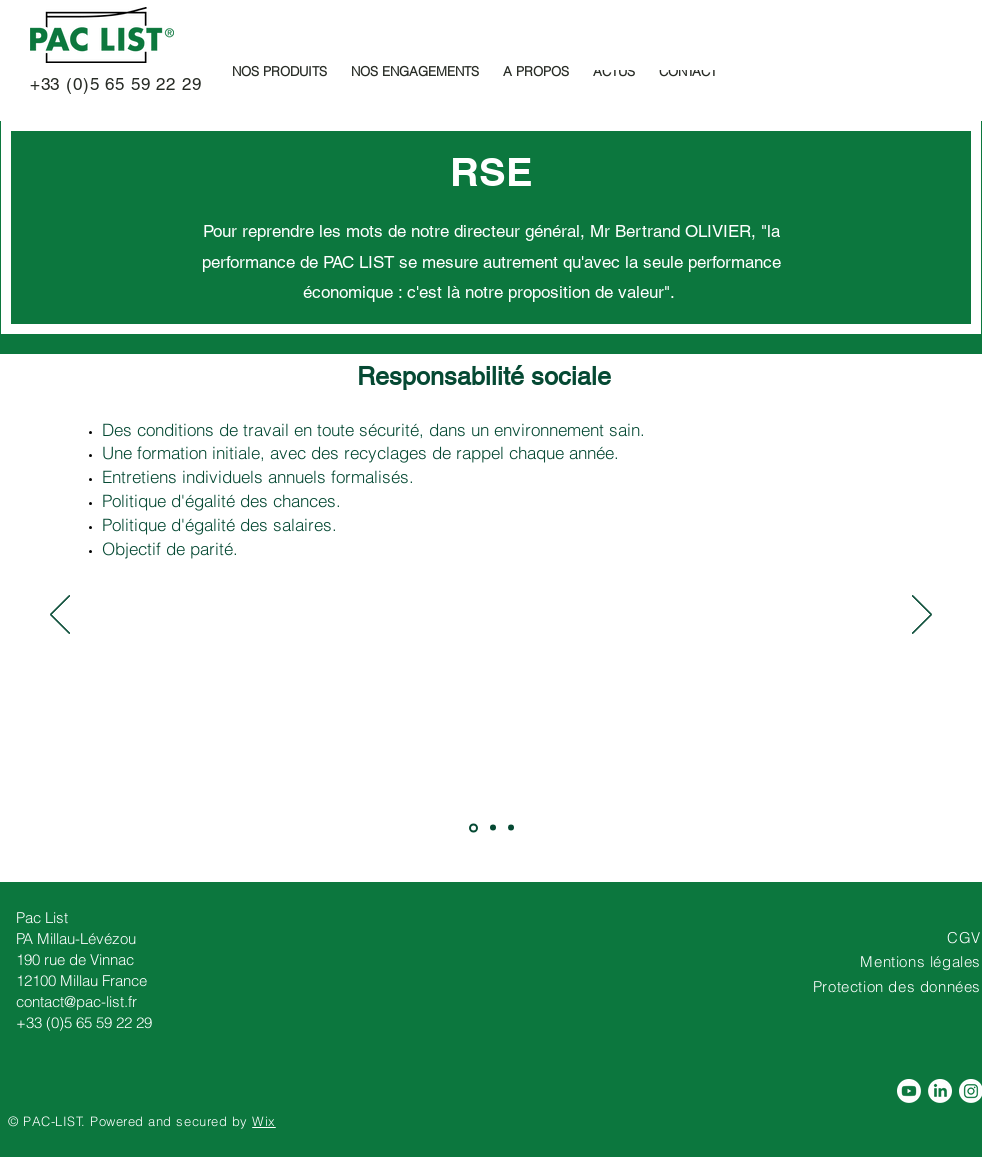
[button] (279, 71)
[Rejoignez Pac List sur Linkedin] (940, 1091)
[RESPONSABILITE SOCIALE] (473, 827)
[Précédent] (60, 616)
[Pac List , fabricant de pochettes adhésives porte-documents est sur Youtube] (909, 1091)
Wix (264, 1121)
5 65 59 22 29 (146, 84)
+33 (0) (54, 84)
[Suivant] (922, 616)
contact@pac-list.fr (76, 1001)
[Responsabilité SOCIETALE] (493, 828)
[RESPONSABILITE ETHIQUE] (511, 828)
